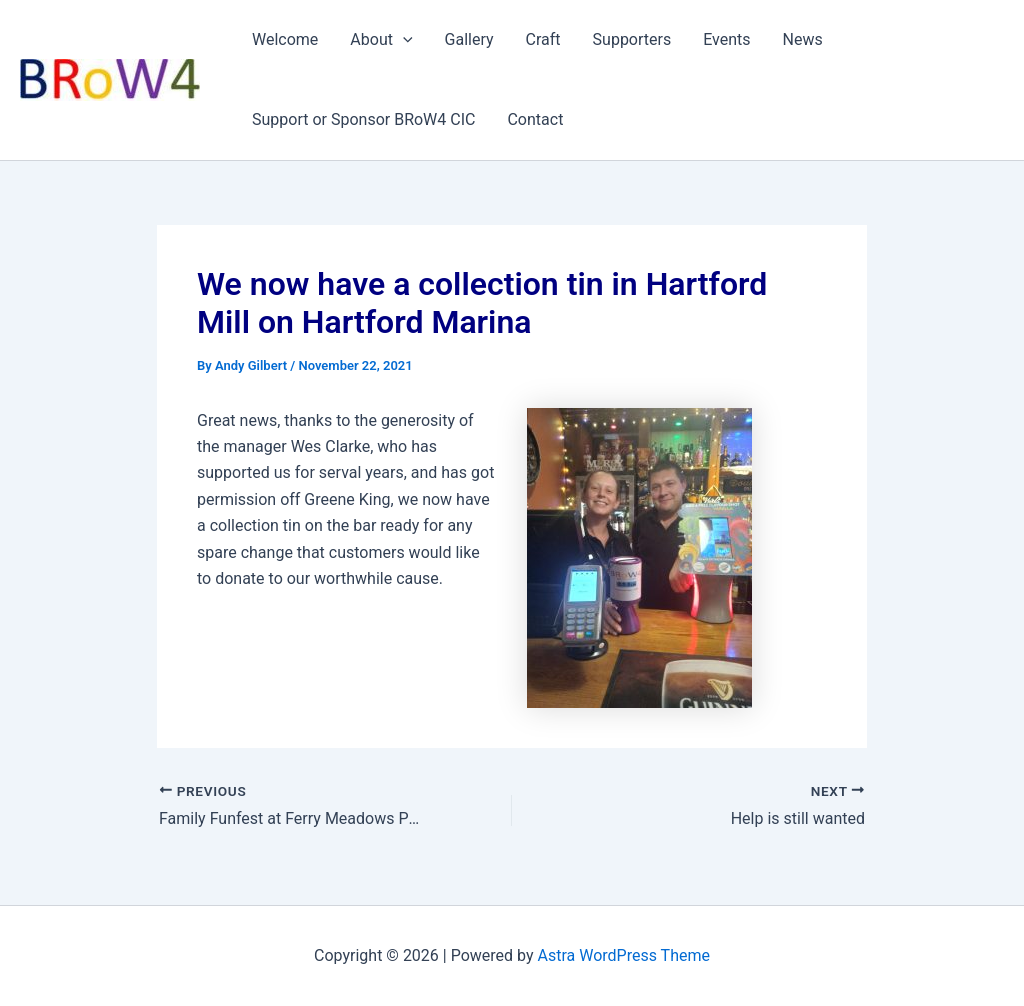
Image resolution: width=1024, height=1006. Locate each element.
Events (726, 39)
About (381, 40)
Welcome (285, 39)
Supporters (632, 39)
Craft (543, 39)
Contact (535, 119)
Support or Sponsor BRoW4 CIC (363, 119)
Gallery (469, 39)
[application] (403, 40)
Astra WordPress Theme (624, 955)
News (803, 39)
